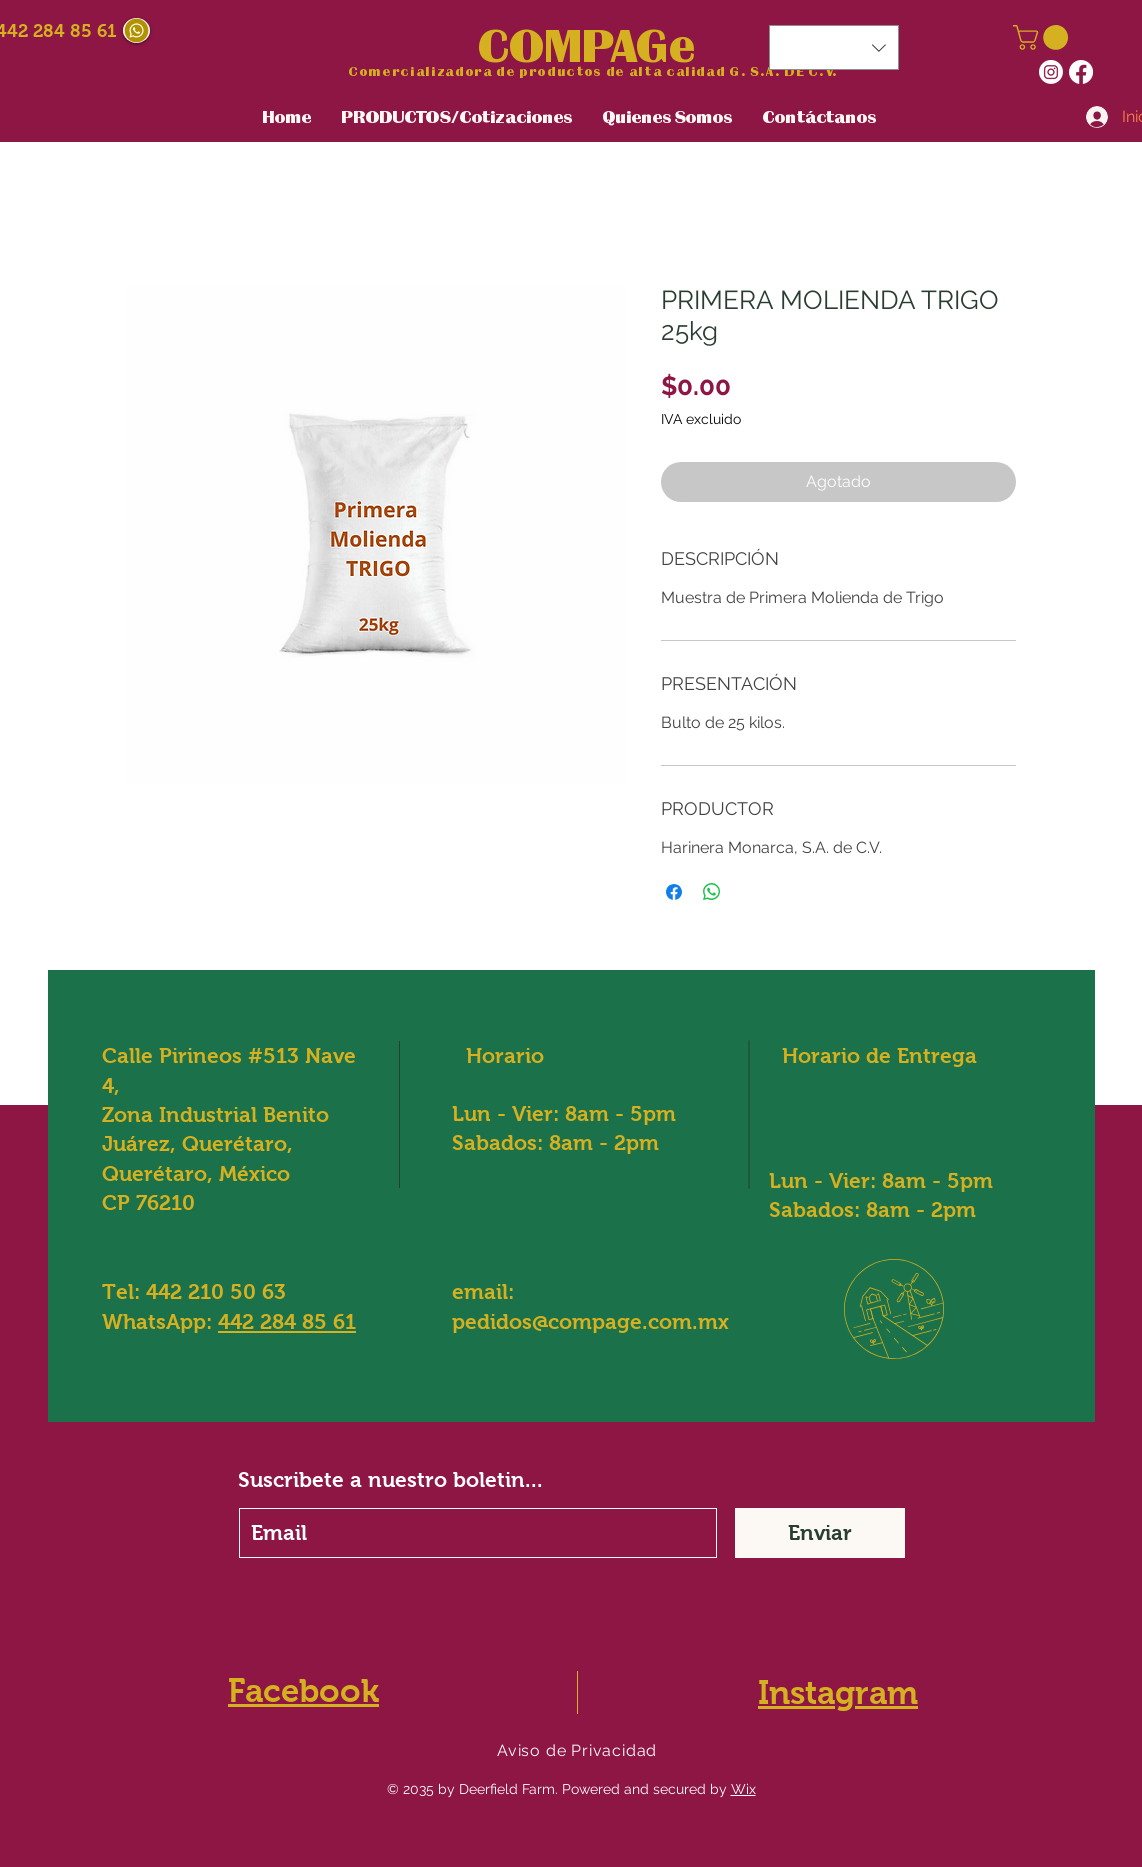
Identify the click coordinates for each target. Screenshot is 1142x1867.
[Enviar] (820, 1533)
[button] (1043, 37)
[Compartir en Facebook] (674, 892)
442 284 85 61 (287, 1321)
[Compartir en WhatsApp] (712, 892)
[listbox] (834, 47)
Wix (743, 1789)
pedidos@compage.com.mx (590, 1321)
